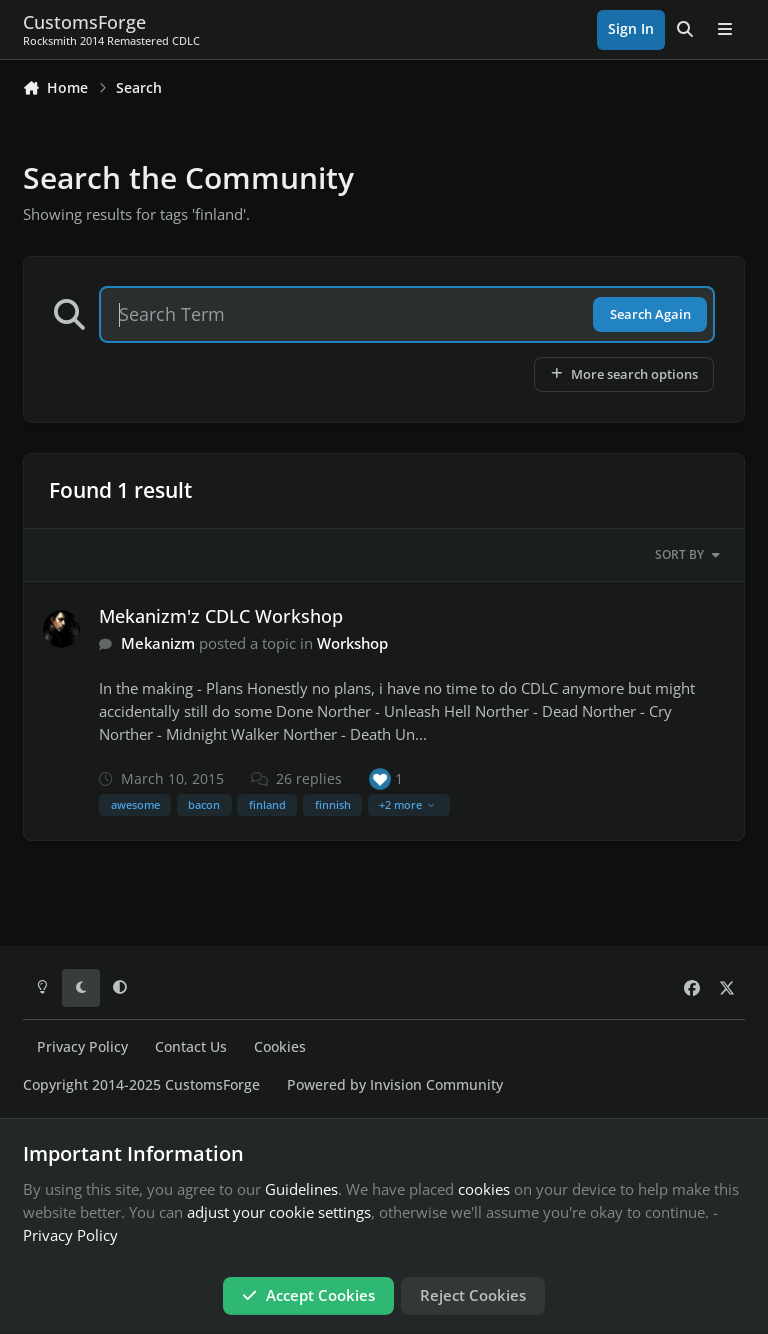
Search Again (650, 314)
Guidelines (301, 1189)
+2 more (407, 804)
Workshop (352, 643)
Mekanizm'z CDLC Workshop (221, 616)
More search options (623, 374)
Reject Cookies (473, 1295)
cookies (484, 1189)
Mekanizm (158, 643)
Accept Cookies (308, 1295)
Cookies (280, 1047)
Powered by (395, 1085)
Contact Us (191, 1047)
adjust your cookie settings (279, 1212)
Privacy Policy (82, 1047)
